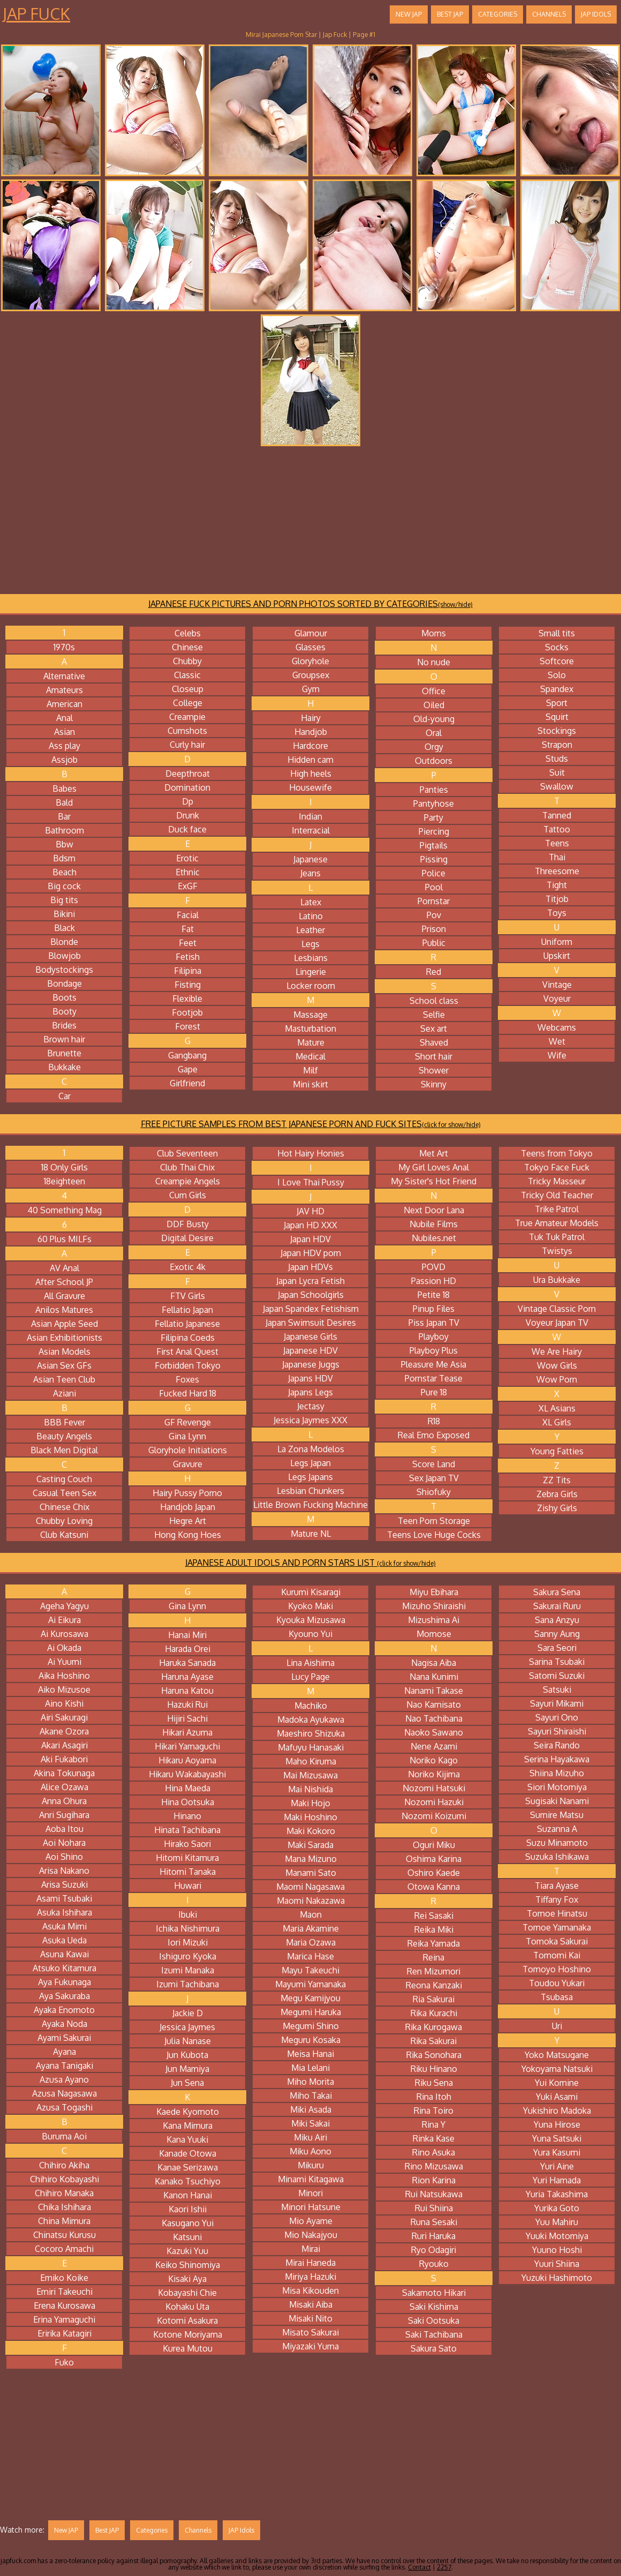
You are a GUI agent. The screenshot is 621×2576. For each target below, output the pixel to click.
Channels (549, 14)
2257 (444, 2567)
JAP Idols (596, 14)
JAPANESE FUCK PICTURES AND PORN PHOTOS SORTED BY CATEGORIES (310, 603)
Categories (497, 14)
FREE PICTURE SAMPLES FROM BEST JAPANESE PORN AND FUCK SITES (311, 1123)
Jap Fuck (36, 13)
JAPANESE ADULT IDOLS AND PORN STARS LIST (310, 1562)
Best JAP (450, 14)
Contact (419, 2567)
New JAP (409, 14)
